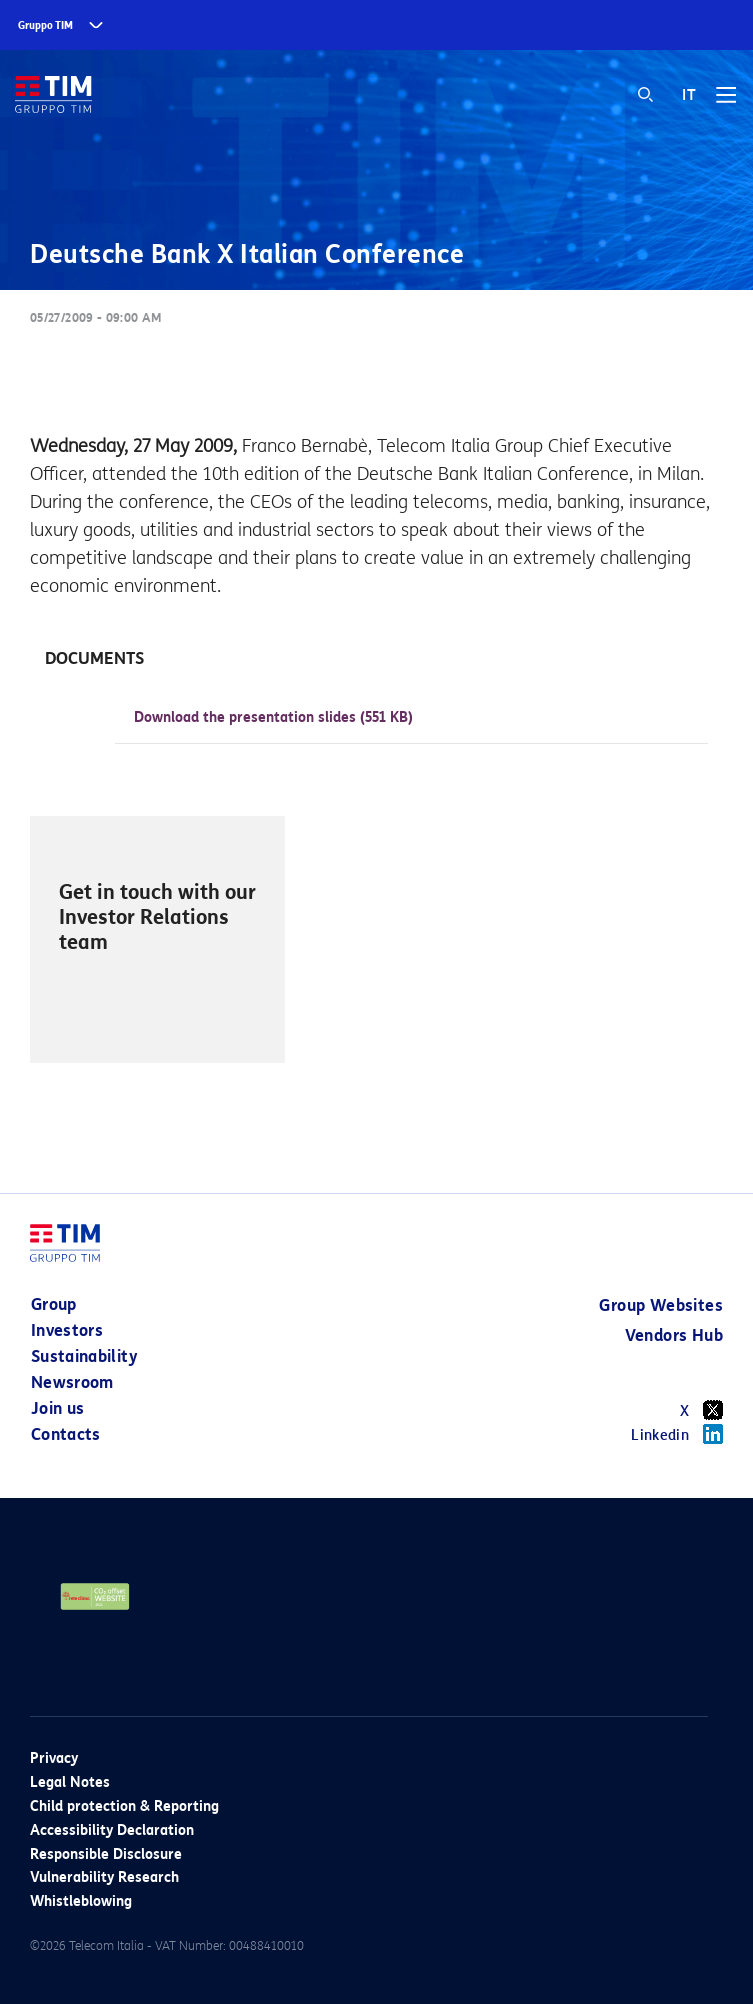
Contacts (66, 1434)
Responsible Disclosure (106, 1854)
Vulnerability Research (104, 1877)
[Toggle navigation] (726, 102)
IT (689, 95)
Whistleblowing (81, 1901)
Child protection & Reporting (124, 1806)
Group (54, 1304)
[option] (157, 940)
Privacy (54, 1758)
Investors (67, 1330)
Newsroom (72, 1382)
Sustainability (84, 1356)
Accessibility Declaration (112, 1830)
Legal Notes (70, 1782)
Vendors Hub (674, 1335)
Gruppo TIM (45, 25)
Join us (57, 1408)
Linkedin (677, 1434)
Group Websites (661, 1305)
